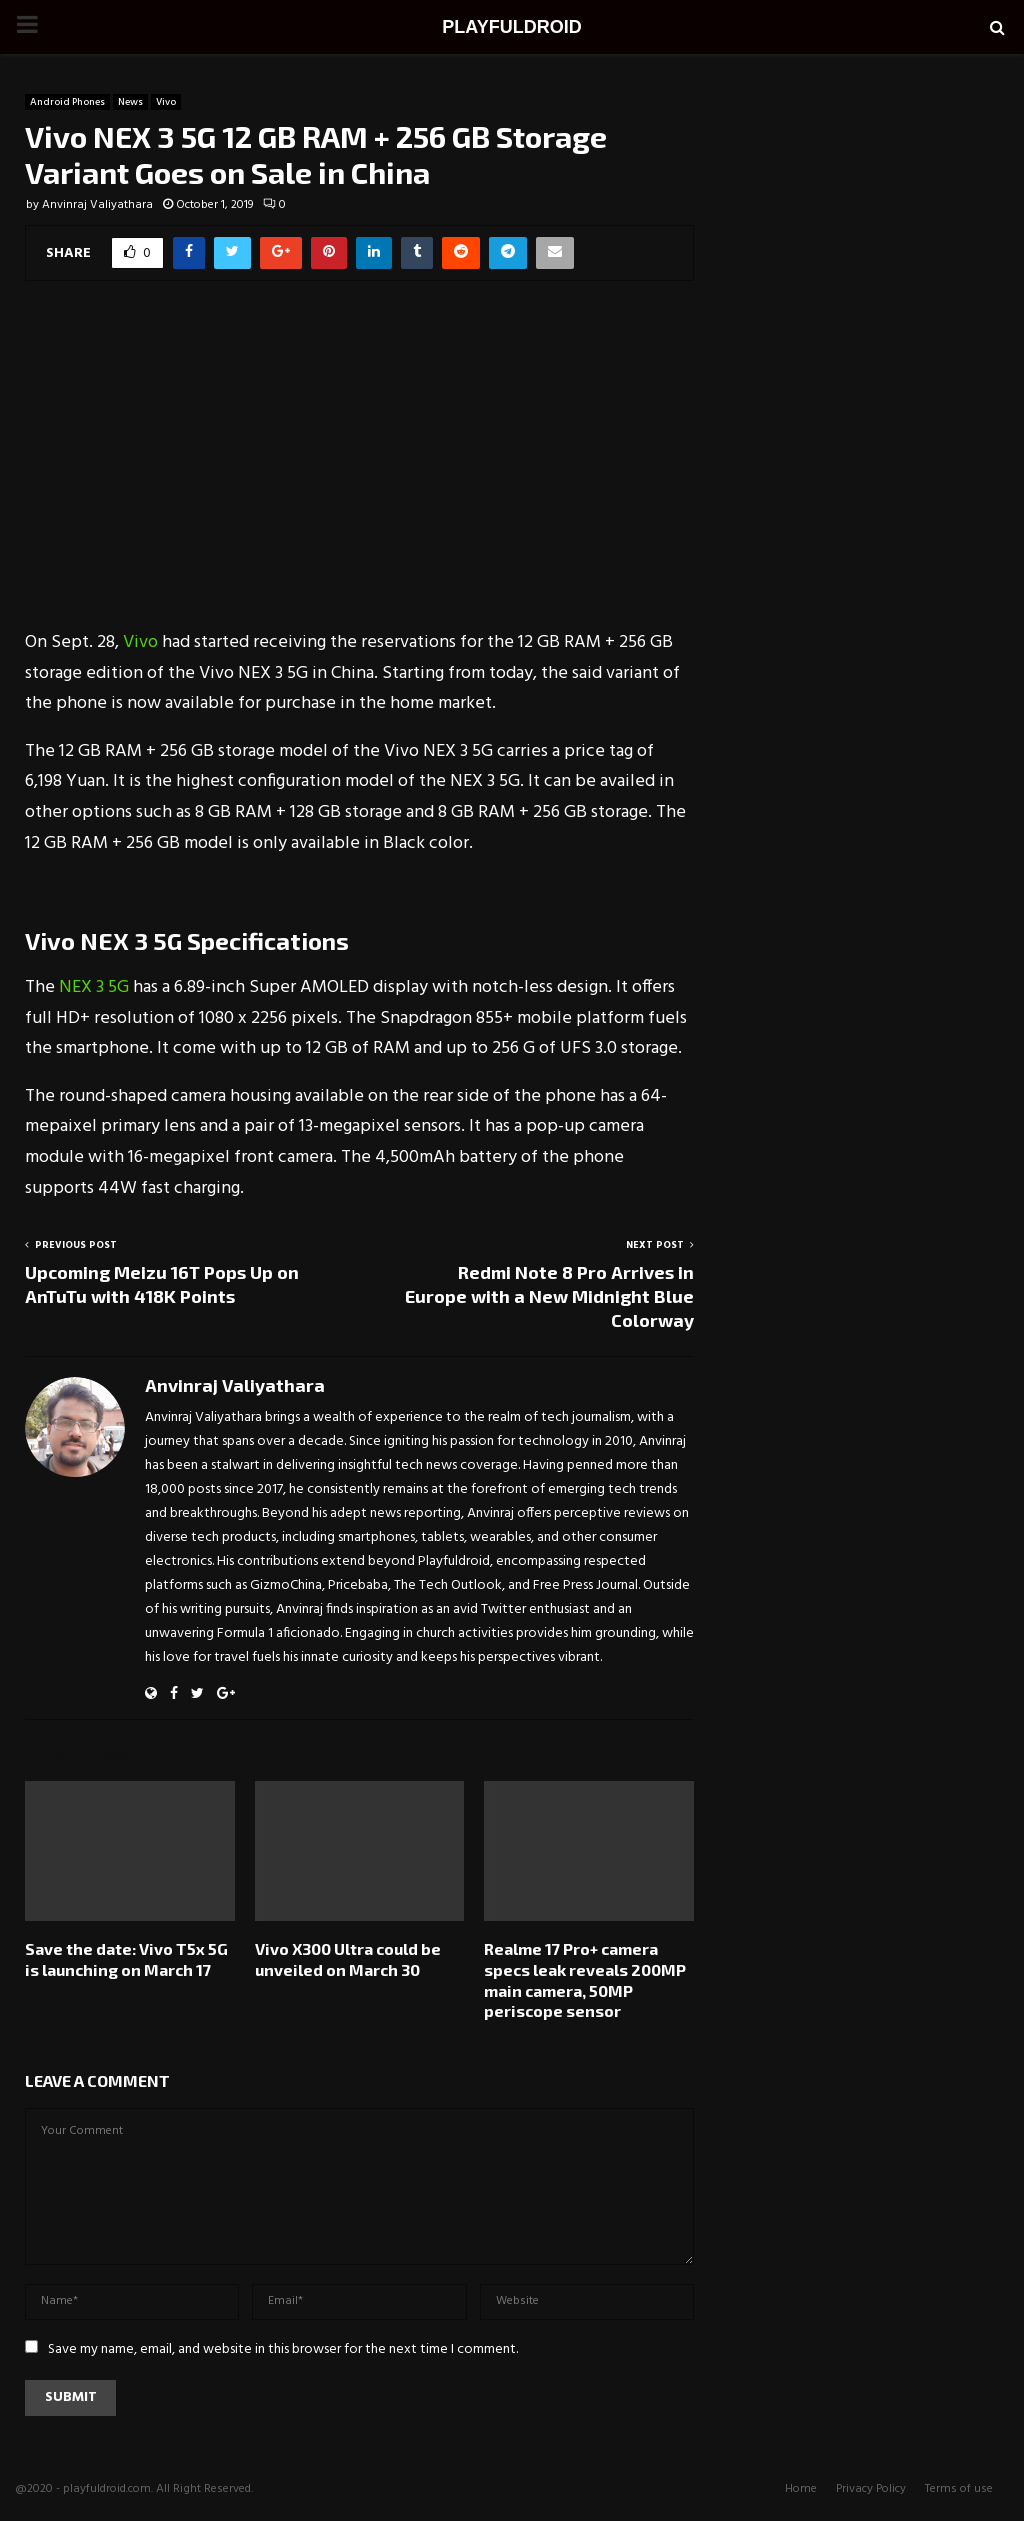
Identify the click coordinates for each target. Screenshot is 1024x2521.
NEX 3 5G (96, 987)
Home (801, 2489)
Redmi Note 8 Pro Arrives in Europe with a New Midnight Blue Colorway (549, 1296)
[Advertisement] (359, 468)
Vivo (166, 102)
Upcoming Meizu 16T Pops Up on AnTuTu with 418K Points (162, 1284)
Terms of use (959, 2489)
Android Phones (67, 102)
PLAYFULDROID (511, 27)
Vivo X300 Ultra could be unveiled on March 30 (348, 1959)
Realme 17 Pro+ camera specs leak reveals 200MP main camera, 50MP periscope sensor (585, 1979)
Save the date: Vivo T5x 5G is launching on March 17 (126, 1959)
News (130, 102)
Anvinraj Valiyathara (97, 205)
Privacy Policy (871, 2489)
